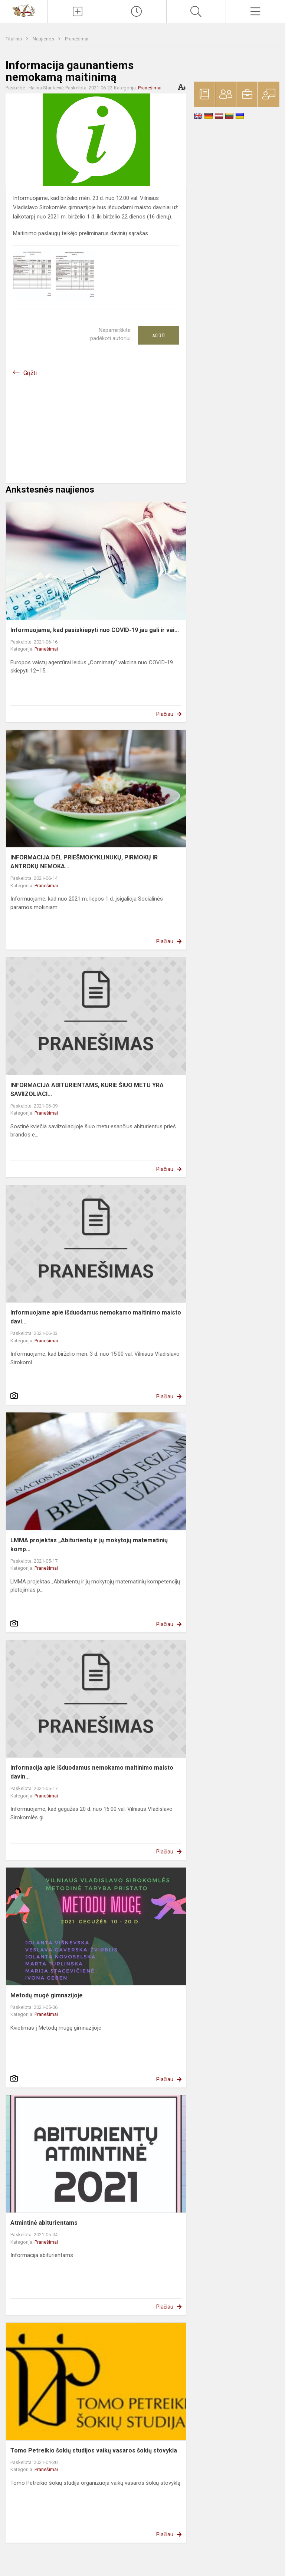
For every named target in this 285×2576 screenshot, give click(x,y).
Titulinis (14, 39)
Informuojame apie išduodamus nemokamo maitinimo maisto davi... (95, 1317)
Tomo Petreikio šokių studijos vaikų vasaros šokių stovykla (93, 2450)
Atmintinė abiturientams (44, 2222)
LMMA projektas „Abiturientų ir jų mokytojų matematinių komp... (89, 1545)
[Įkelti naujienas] (77, 11)
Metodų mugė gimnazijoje (46, 1995)
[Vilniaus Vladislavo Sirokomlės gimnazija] (24, 9)
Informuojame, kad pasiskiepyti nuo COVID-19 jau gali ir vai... (94, 630)
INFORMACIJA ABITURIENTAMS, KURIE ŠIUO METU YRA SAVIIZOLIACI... (87, 1090)
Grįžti (30, 372)
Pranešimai (76, 39)
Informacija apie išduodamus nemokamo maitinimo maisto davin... (91, 1772)
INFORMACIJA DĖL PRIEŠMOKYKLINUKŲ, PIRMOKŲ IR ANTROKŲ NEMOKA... (84, 862)
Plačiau (164, 714)
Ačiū (158, 335)
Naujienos (44, 39)
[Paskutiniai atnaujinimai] (136, 11)
